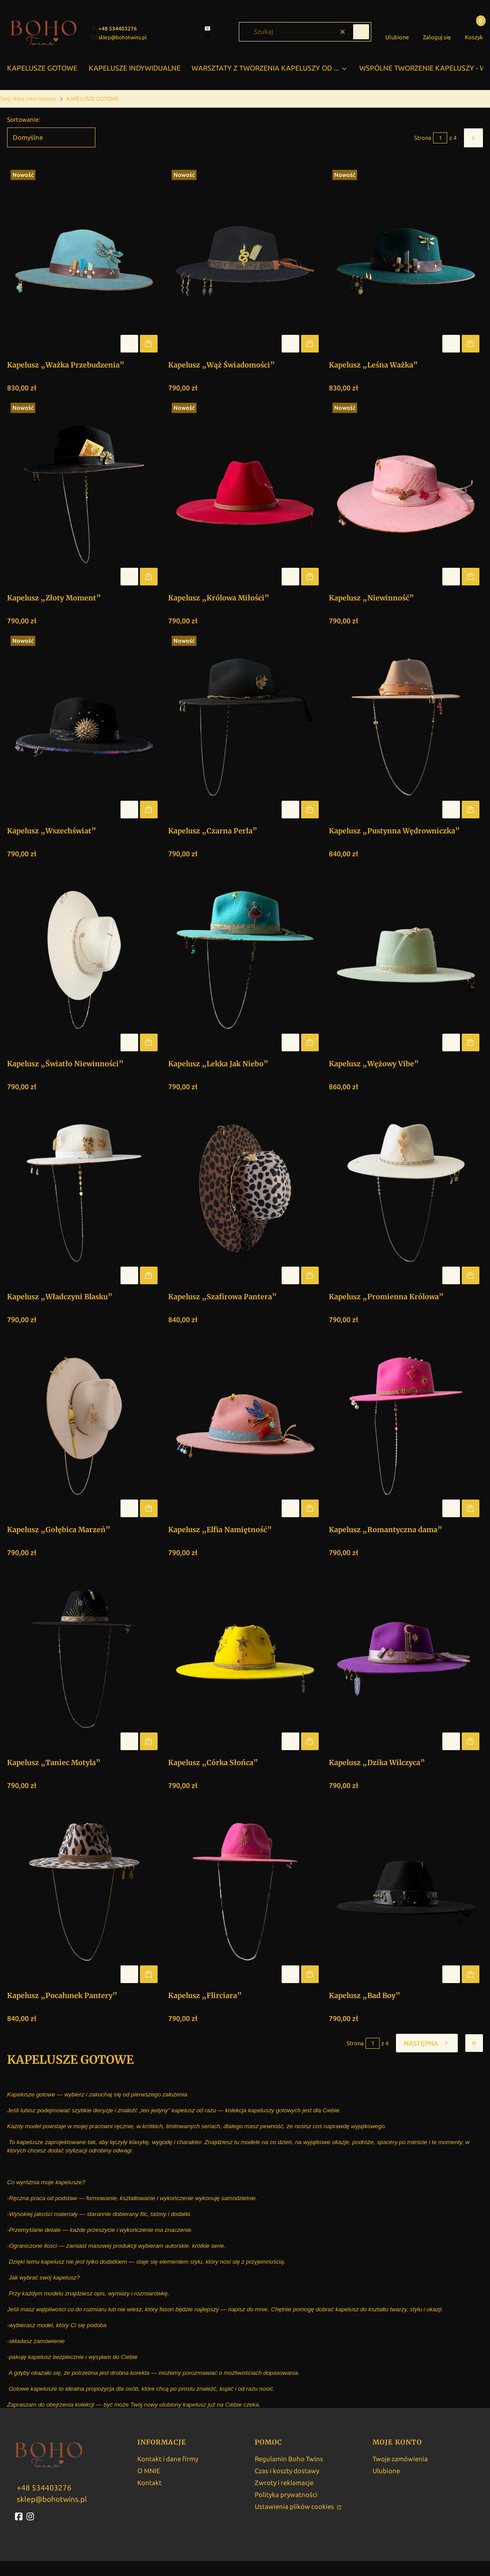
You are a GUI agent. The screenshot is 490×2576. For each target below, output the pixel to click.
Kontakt (149, 2482)
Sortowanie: (23, 119)
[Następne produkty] (427, 2043)
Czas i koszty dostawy (287, 2471)
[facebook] (208, 28)
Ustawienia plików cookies (295, 2506)
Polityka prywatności (286, 2494)
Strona (422, 138)
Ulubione (386, 2471)
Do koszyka (149, 343)
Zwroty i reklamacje (284, 2482)
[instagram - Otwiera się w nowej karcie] (31, 2516)
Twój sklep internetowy (28, 98)
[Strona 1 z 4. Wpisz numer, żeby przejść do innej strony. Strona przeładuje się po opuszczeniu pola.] (440, 137)
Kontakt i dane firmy (167, 2459)
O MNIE (148, 2471)
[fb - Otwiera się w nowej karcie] (20, 2516)
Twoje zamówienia (400, 2459)
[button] (361, 31)
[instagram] (208, 36)
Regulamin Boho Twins (289, 2459)
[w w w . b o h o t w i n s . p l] (43, 2486)
